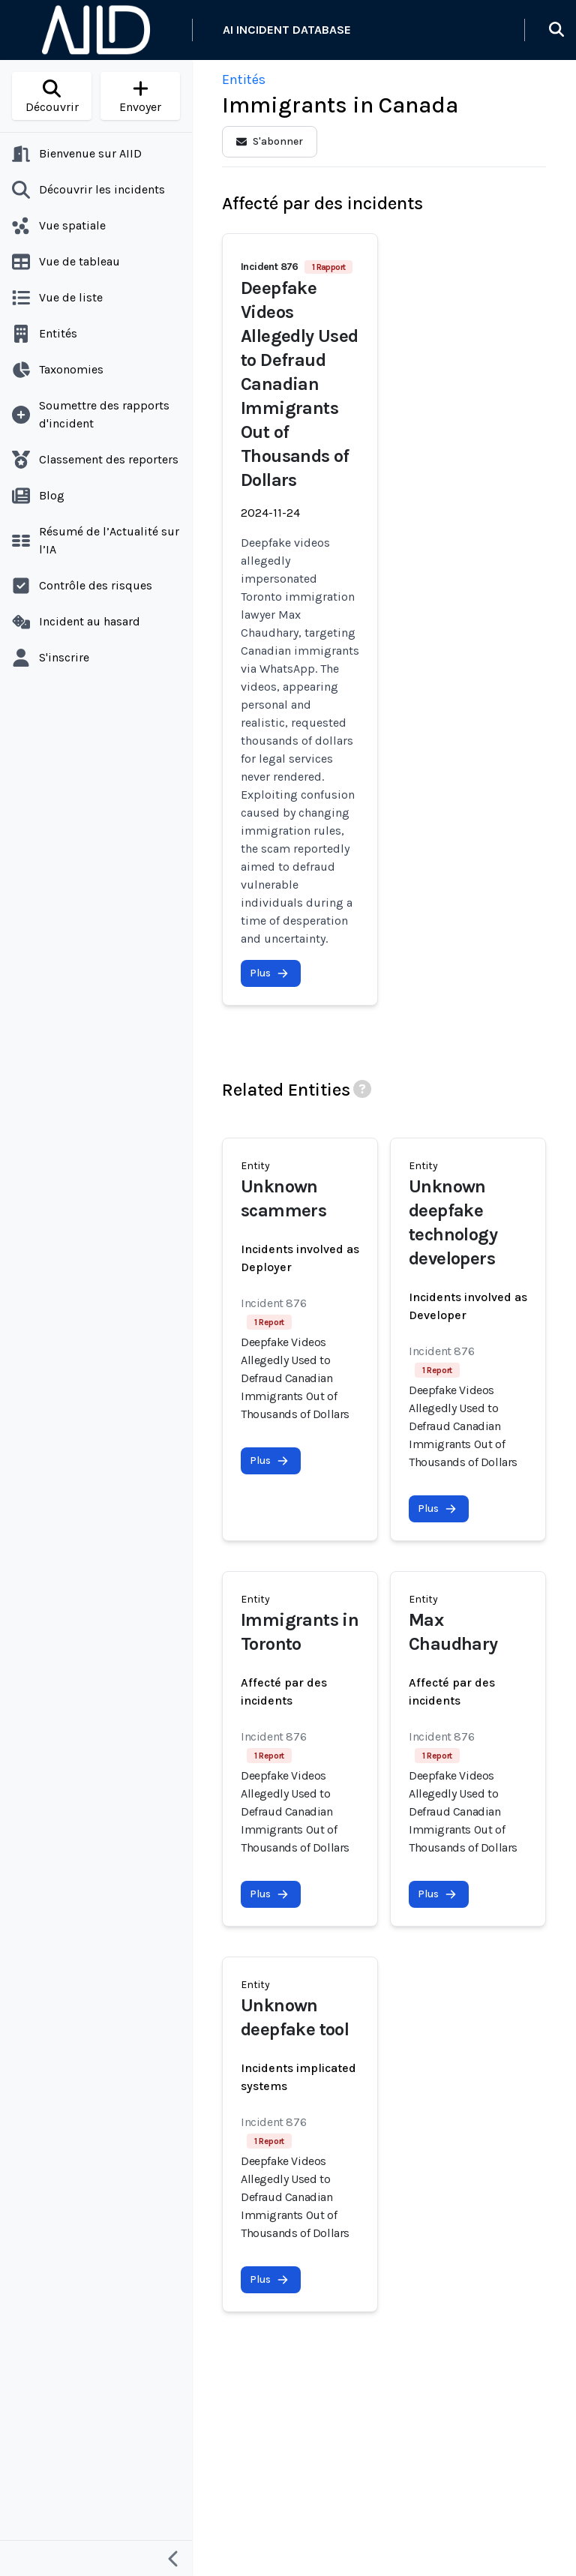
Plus (269, 973)
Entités (244, 79)
